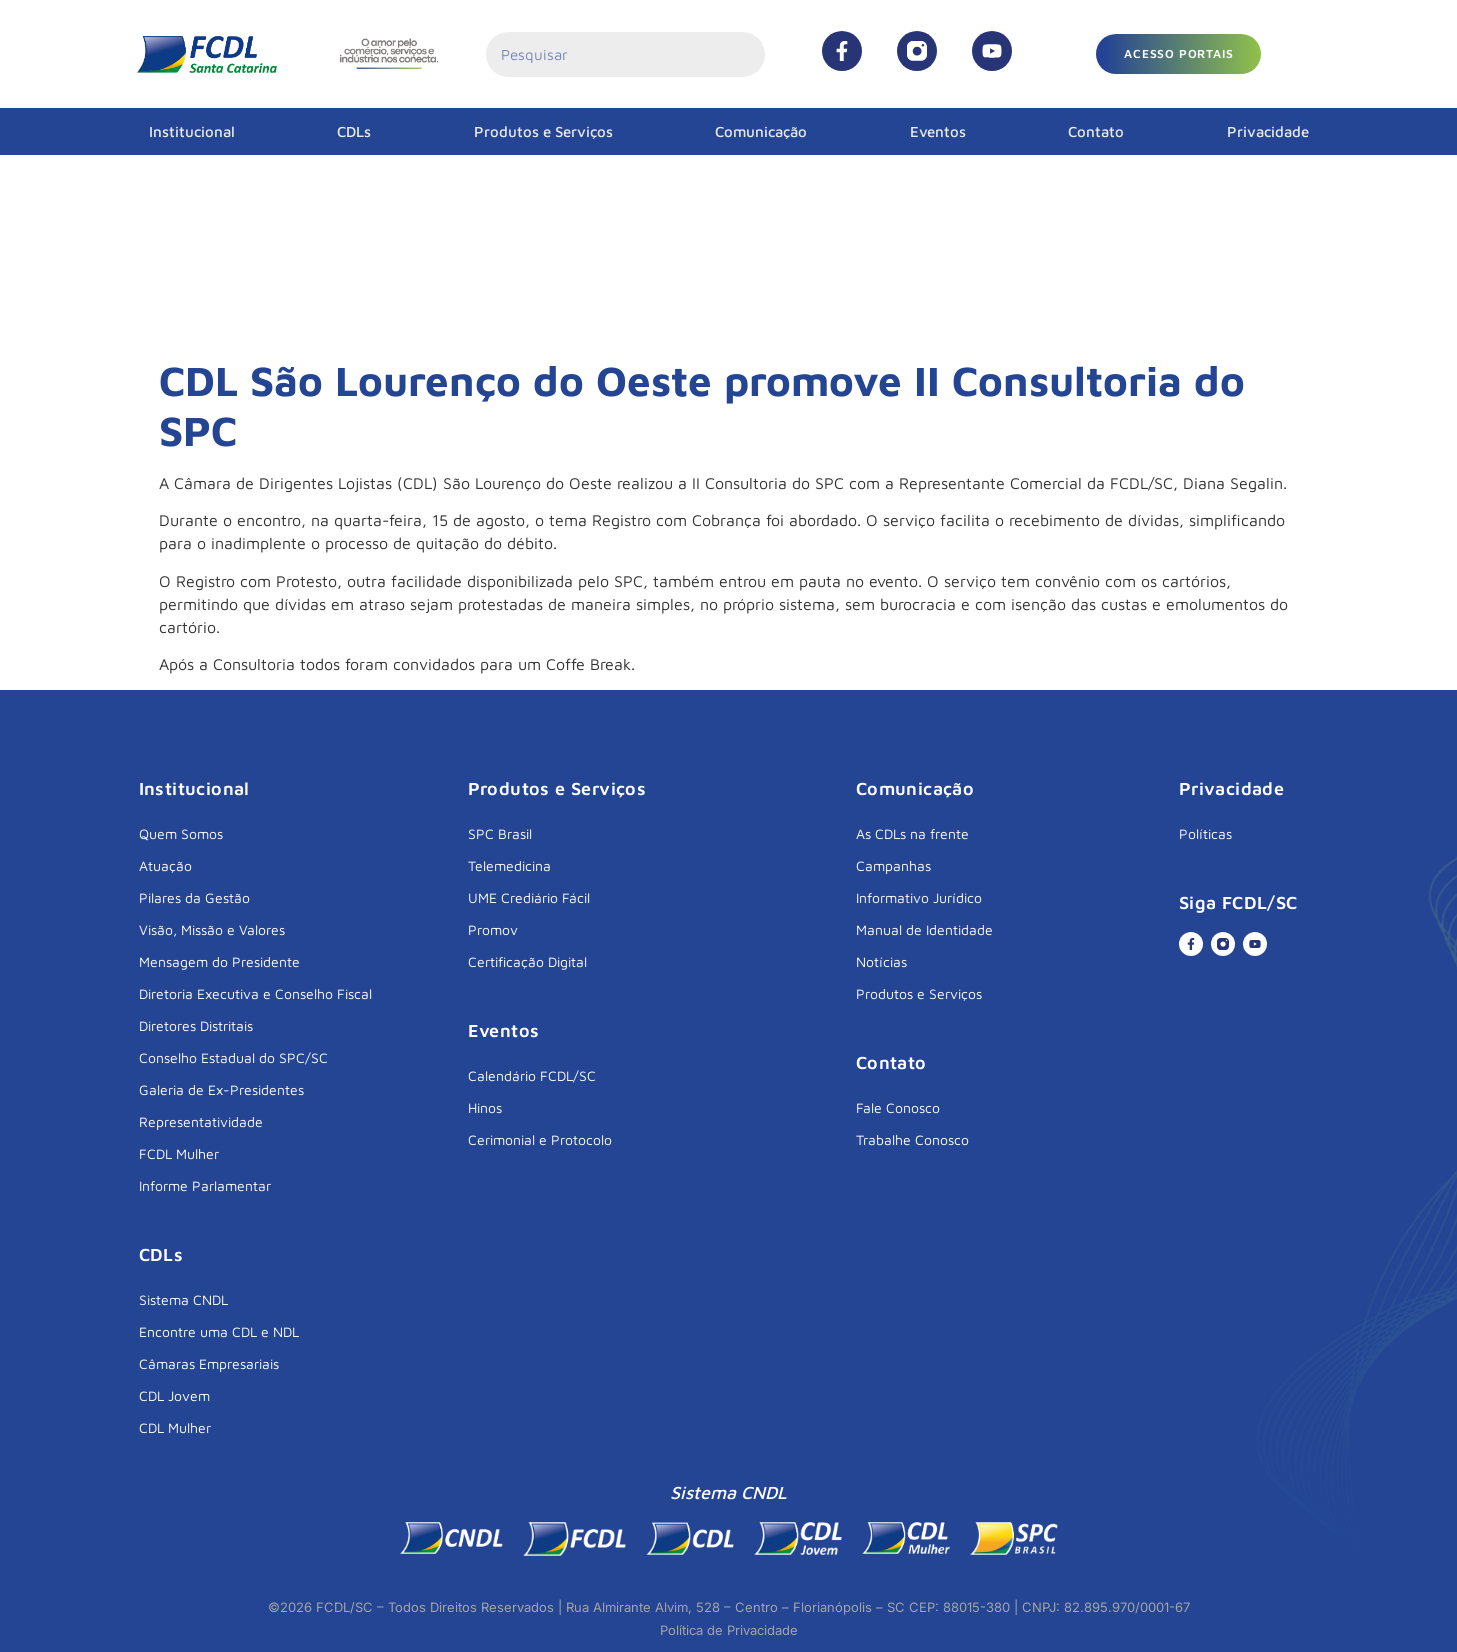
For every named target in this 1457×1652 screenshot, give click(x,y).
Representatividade (201, 1121)
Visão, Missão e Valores (212, 929)
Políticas (1205, 833)
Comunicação (761, 131)
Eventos (938, 131)
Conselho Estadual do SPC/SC (233, 1057)
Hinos (485, 1107)
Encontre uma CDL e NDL (219, 1331)
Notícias (881, 961)
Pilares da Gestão (194, 897)
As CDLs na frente (912, 833)
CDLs (354, 131)
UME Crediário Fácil (529, 897)
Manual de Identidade (924, 929)
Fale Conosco (898, 1107)
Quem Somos (181, 833)
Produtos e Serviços (543, 131)
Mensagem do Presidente (219, 961)
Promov (493, 929)
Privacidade (1268, 131)
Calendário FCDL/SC (532, 1075)
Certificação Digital (527, 961)
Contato (1096, 131)
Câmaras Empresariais (209, 1363)
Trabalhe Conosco (912, 1139)
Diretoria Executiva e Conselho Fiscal (255, 993)
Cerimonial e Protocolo (540, 1139)
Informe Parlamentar (205, 1185)
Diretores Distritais (196, 1025)
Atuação (165, 865)
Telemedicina (509, 865)
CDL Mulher (175, 1427)
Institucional (192, 131)
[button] (1178, 54)
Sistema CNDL (183, 1299)
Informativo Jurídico (919, 897)
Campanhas (893, 865)
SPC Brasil (500, 833)
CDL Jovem (174, 1395)
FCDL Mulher (179, 1153)
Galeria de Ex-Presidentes (221, 1089)
